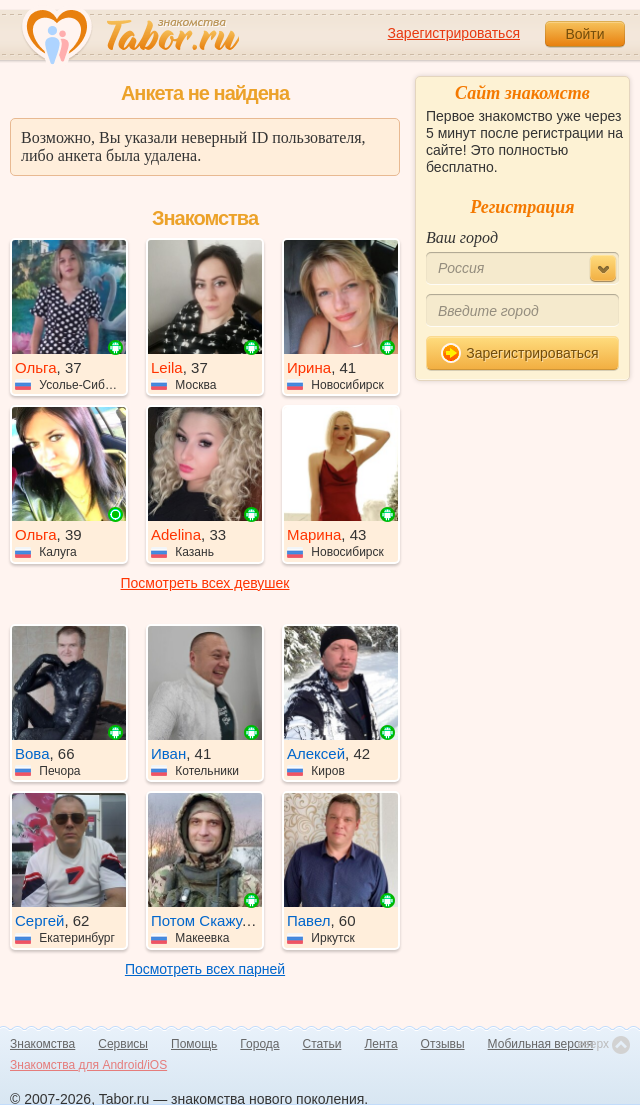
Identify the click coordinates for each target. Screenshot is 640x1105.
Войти (584, 34)
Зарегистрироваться (454, 33)
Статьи (322, 1044)
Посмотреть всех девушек (205, 583)
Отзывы (443, 1044)
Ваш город (462, 237)
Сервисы (123, 1044)
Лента (380, 1044)
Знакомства (42, 1044)
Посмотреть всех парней (205, 969)
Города (259, 1044)
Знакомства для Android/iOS (88, 1065)
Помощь (194, 1044)
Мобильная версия (541, 1044)
